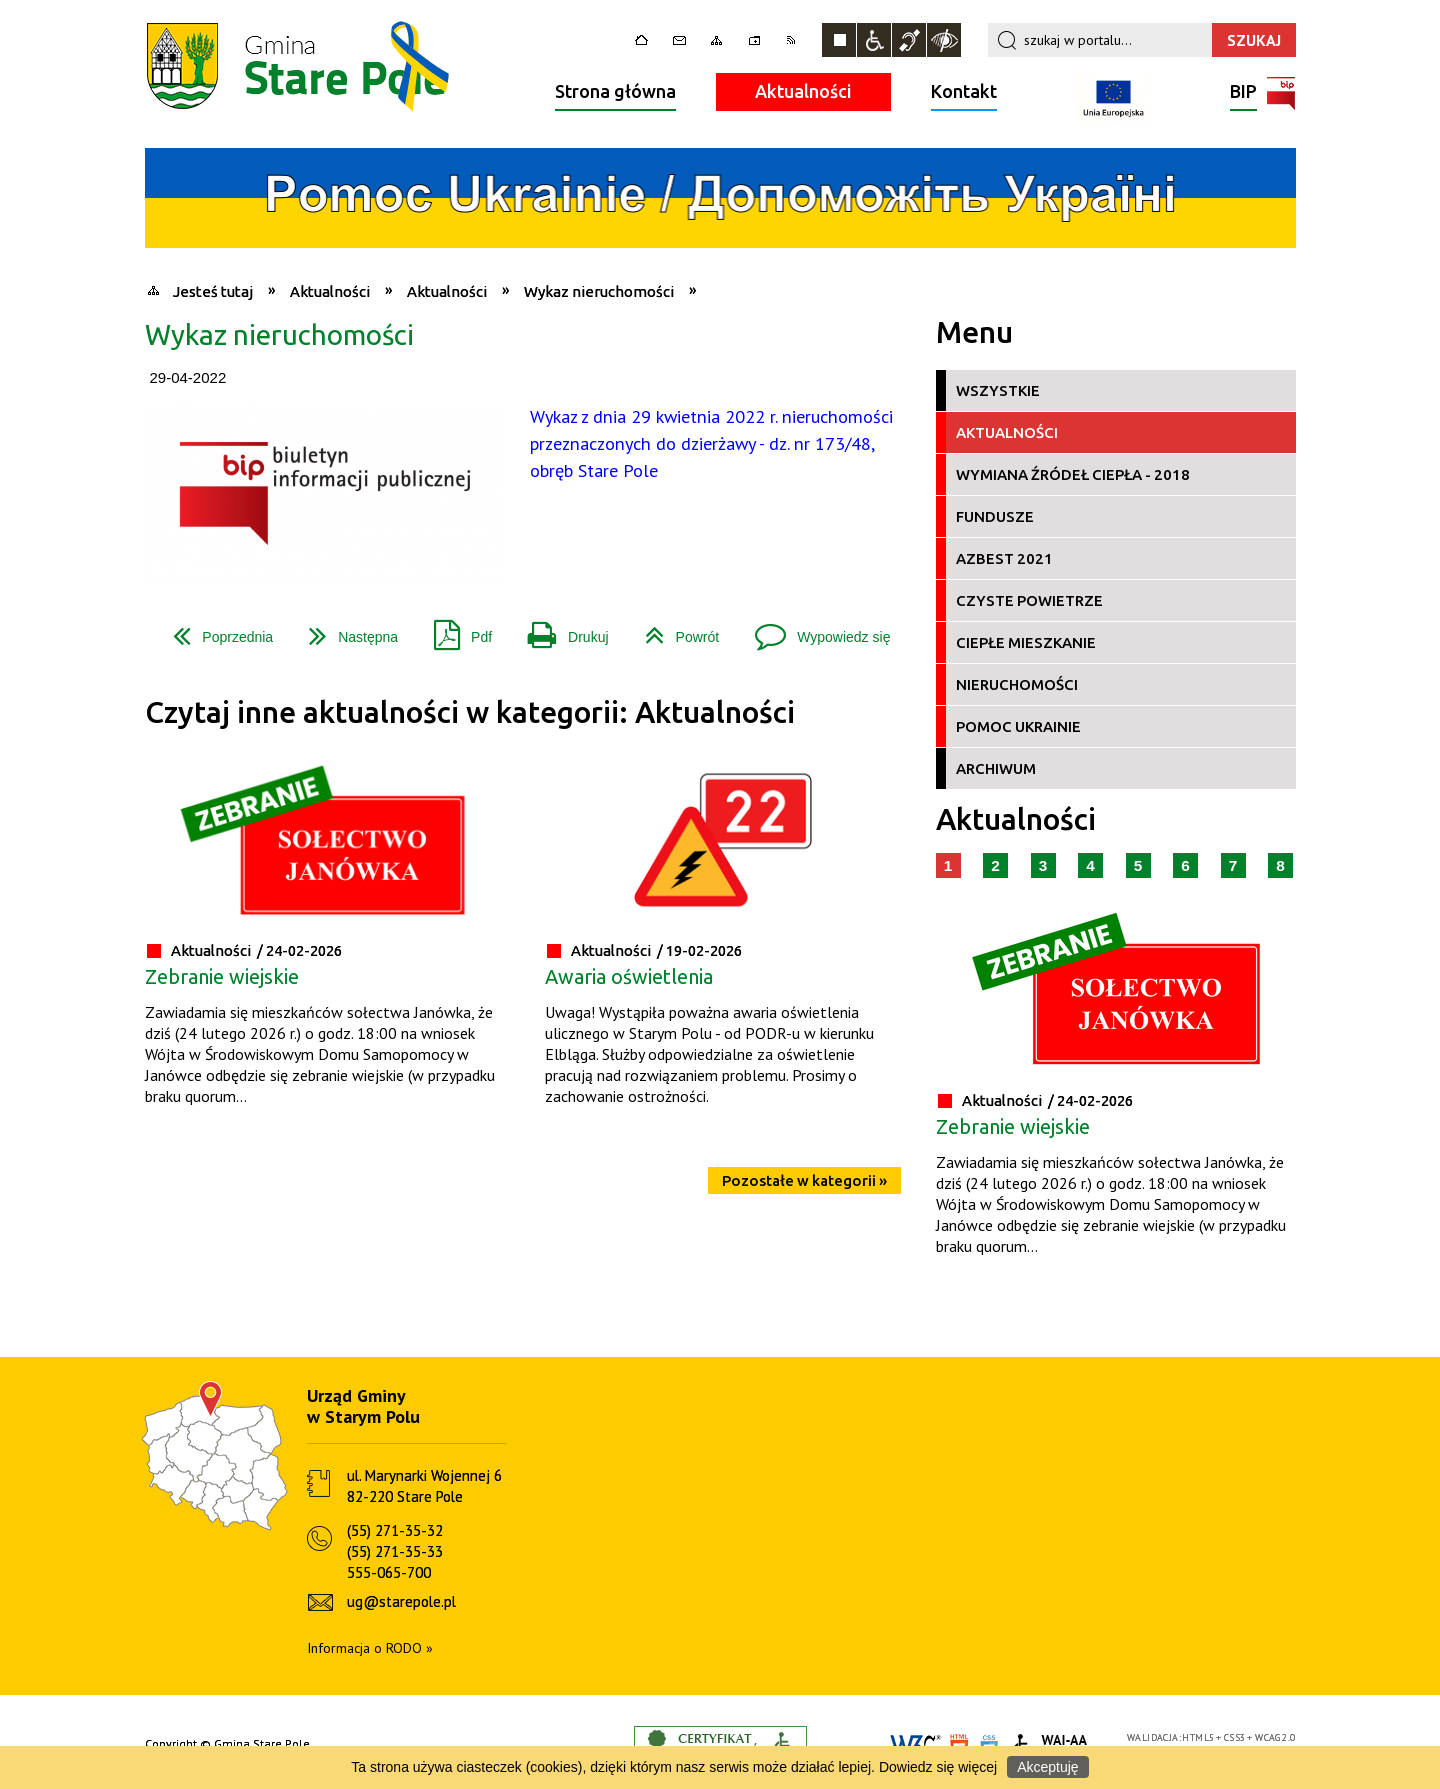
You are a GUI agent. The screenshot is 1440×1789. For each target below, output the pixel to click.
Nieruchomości (1017, 684)
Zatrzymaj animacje (839, 40)
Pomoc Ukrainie (1018, 726)
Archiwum (996, 768)
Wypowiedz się (814, 629)
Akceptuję (1047, 1767)
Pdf (455, 629)
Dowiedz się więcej (938, 1767)
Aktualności (803, 91)
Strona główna (615, 91)
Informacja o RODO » (370, 1648)
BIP (1243, 93)
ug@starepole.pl (401, 1601)
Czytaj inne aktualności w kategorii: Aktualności (470, 712)
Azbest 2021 (1004, 558)
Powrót (674, 629)
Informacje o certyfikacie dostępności (720, 1744)
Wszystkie (998, 390)
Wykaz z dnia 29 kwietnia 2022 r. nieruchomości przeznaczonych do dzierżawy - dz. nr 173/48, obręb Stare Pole (711, 443)
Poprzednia (215, 629)
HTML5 (1198, 1737)
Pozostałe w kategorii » (804, 1180)
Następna (345, 629)
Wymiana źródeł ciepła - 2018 (1073, 474)
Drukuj (560, 629)
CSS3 (1235, 1737)
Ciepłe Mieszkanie (1026, 642)
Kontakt (964, 91)
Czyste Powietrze (1029, 600)
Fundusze (995, 516)
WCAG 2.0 (1275, 1737)
